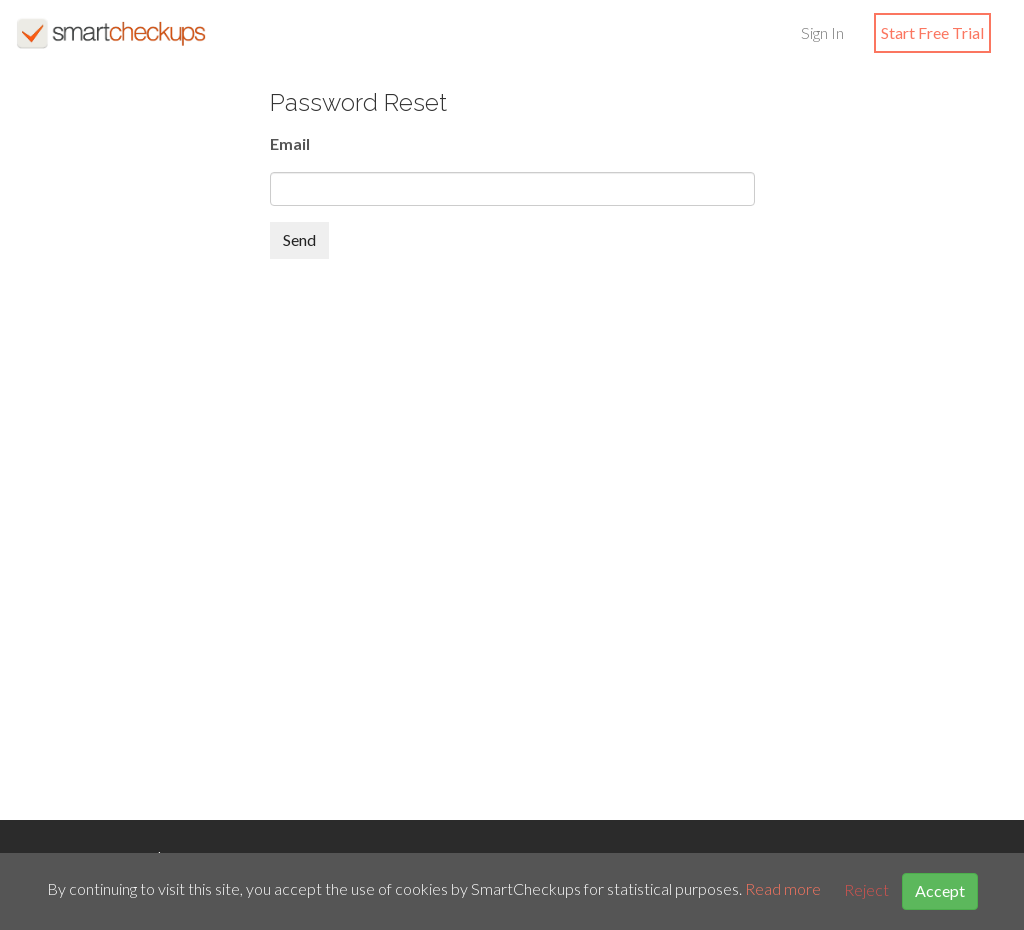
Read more (783, 889)
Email (290, 143)
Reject (866, 889)
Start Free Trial (932, 32)
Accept (940, 890)
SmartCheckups (111, 33)
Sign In (822, 32)
